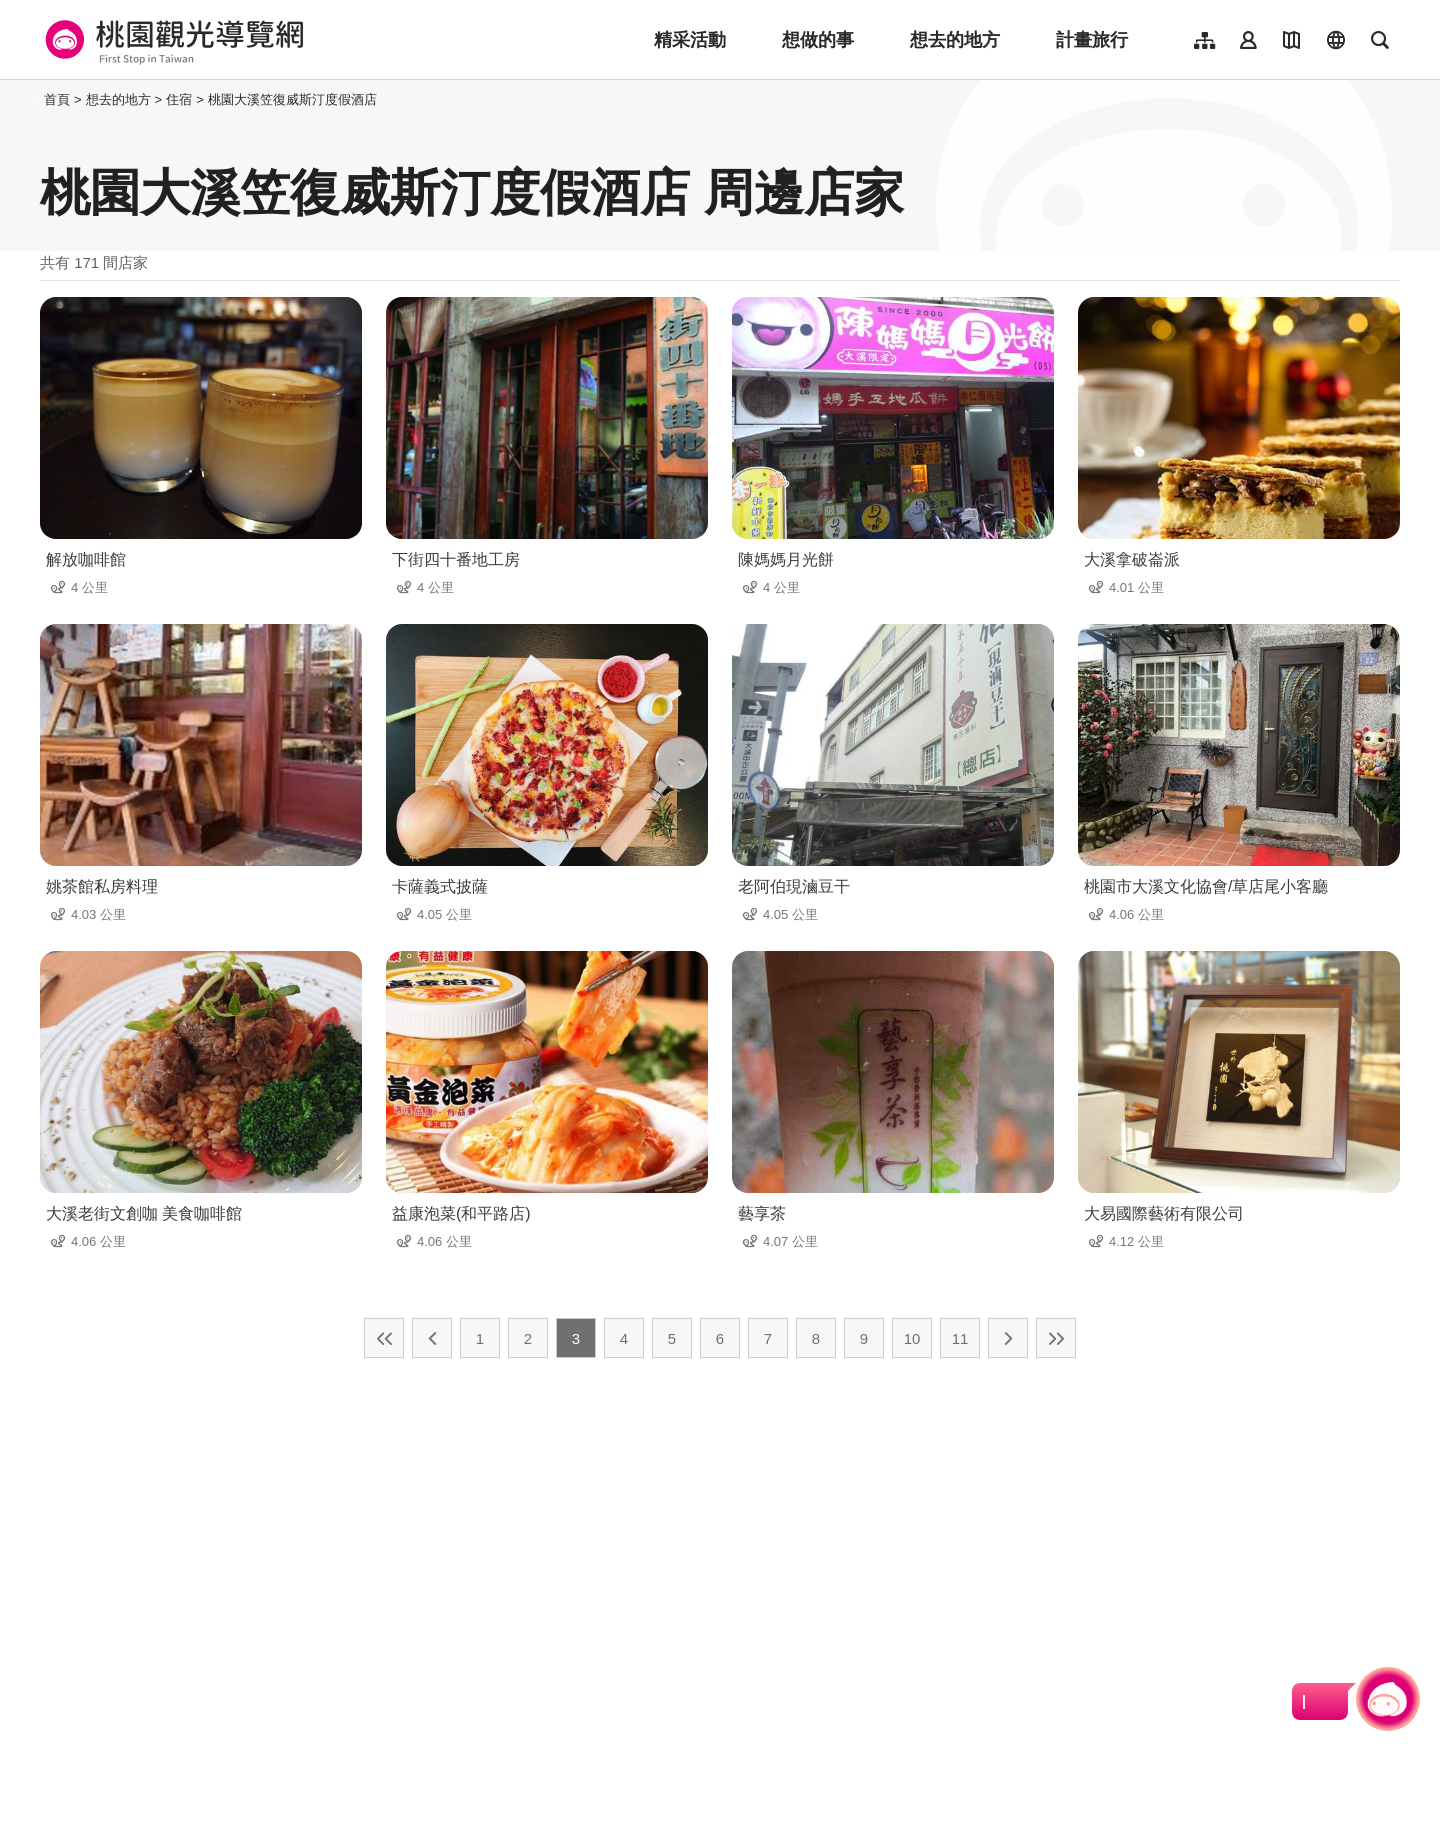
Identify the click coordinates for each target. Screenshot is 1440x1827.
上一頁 (432, 1338)
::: (34, 99)
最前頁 (384, 1338)
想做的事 (818, 40)
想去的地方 (955, 40)
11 (960, 1338)
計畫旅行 (1092, 40)
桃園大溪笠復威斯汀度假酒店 (292, 99)
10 (912, 1338)
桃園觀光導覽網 (171, 40)
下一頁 (1008, 1338)
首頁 (57, 99)
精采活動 (690, 40)
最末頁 (1056, 1338)
